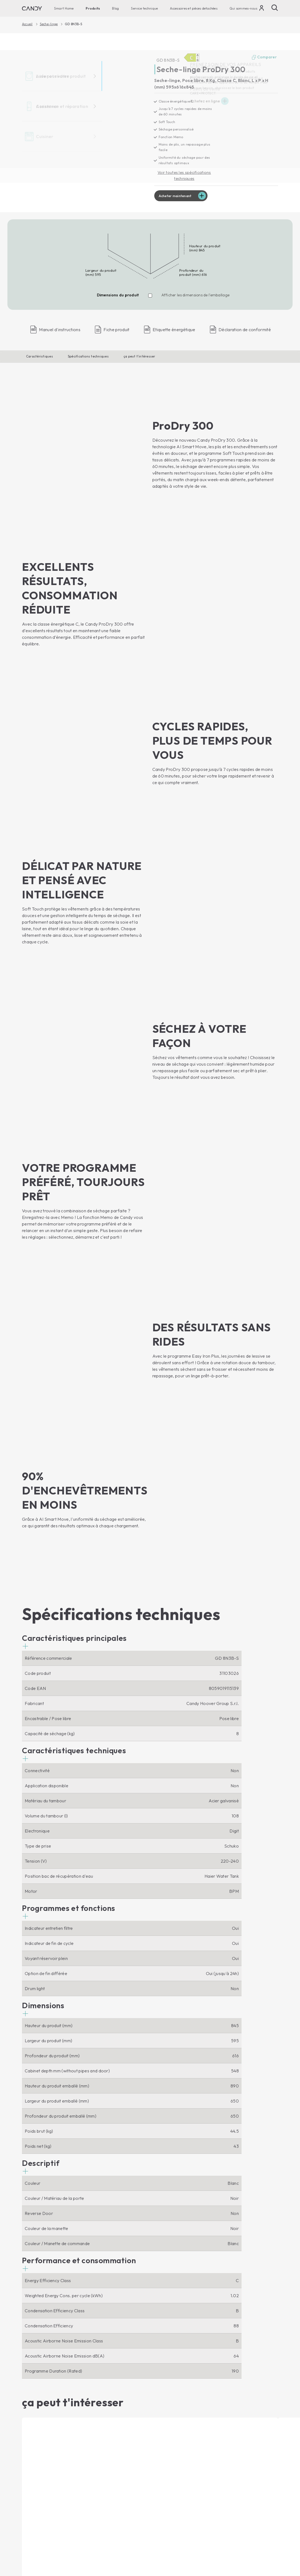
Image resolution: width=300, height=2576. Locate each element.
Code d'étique (167, 2402)
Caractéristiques (39, 358)
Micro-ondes (100, 2383)
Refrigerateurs (36, 2446)
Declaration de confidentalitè (187, 2532)
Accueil (27, 24)
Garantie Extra (167, 2480)
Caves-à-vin (34, 2465)
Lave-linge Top (37, 2393)
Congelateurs (35, 2455)
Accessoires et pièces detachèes (193, 8)
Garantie (162, 2471)
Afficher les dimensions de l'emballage (195, 296)
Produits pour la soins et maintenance (176, 2493)
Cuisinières (98, 2402)
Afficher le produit (43, 2256)
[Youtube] (26, 2347)
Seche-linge (49, 24)
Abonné (266, 2321)
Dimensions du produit (118, 296)
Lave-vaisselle (36, 2421)
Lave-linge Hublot (39, 2384)
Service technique (144, 8)
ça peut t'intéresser (139, 358)
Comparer (264, 58)
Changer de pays (260, 2556)
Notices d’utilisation (172, 2446)
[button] (74, 1238)
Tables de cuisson (105, 2392)
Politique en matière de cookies (212, 2532)
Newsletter (164, 2411)
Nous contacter (168, 2374)
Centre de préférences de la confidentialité (237, 2531)
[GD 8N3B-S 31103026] (83, 122)
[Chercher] (274, 7)
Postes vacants (168, 2392)
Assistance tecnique (181, 2436)
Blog (115, 8)
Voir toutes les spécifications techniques (184, 176)
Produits (93, 8)
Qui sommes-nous (243, 8)
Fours (93, 2374)
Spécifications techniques (88, 358)
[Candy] (32, 8)
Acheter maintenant (177, 197)
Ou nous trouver (169, 2420)
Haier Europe (166, 2383)
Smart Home (64, 8)
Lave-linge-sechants (42, 2402)
